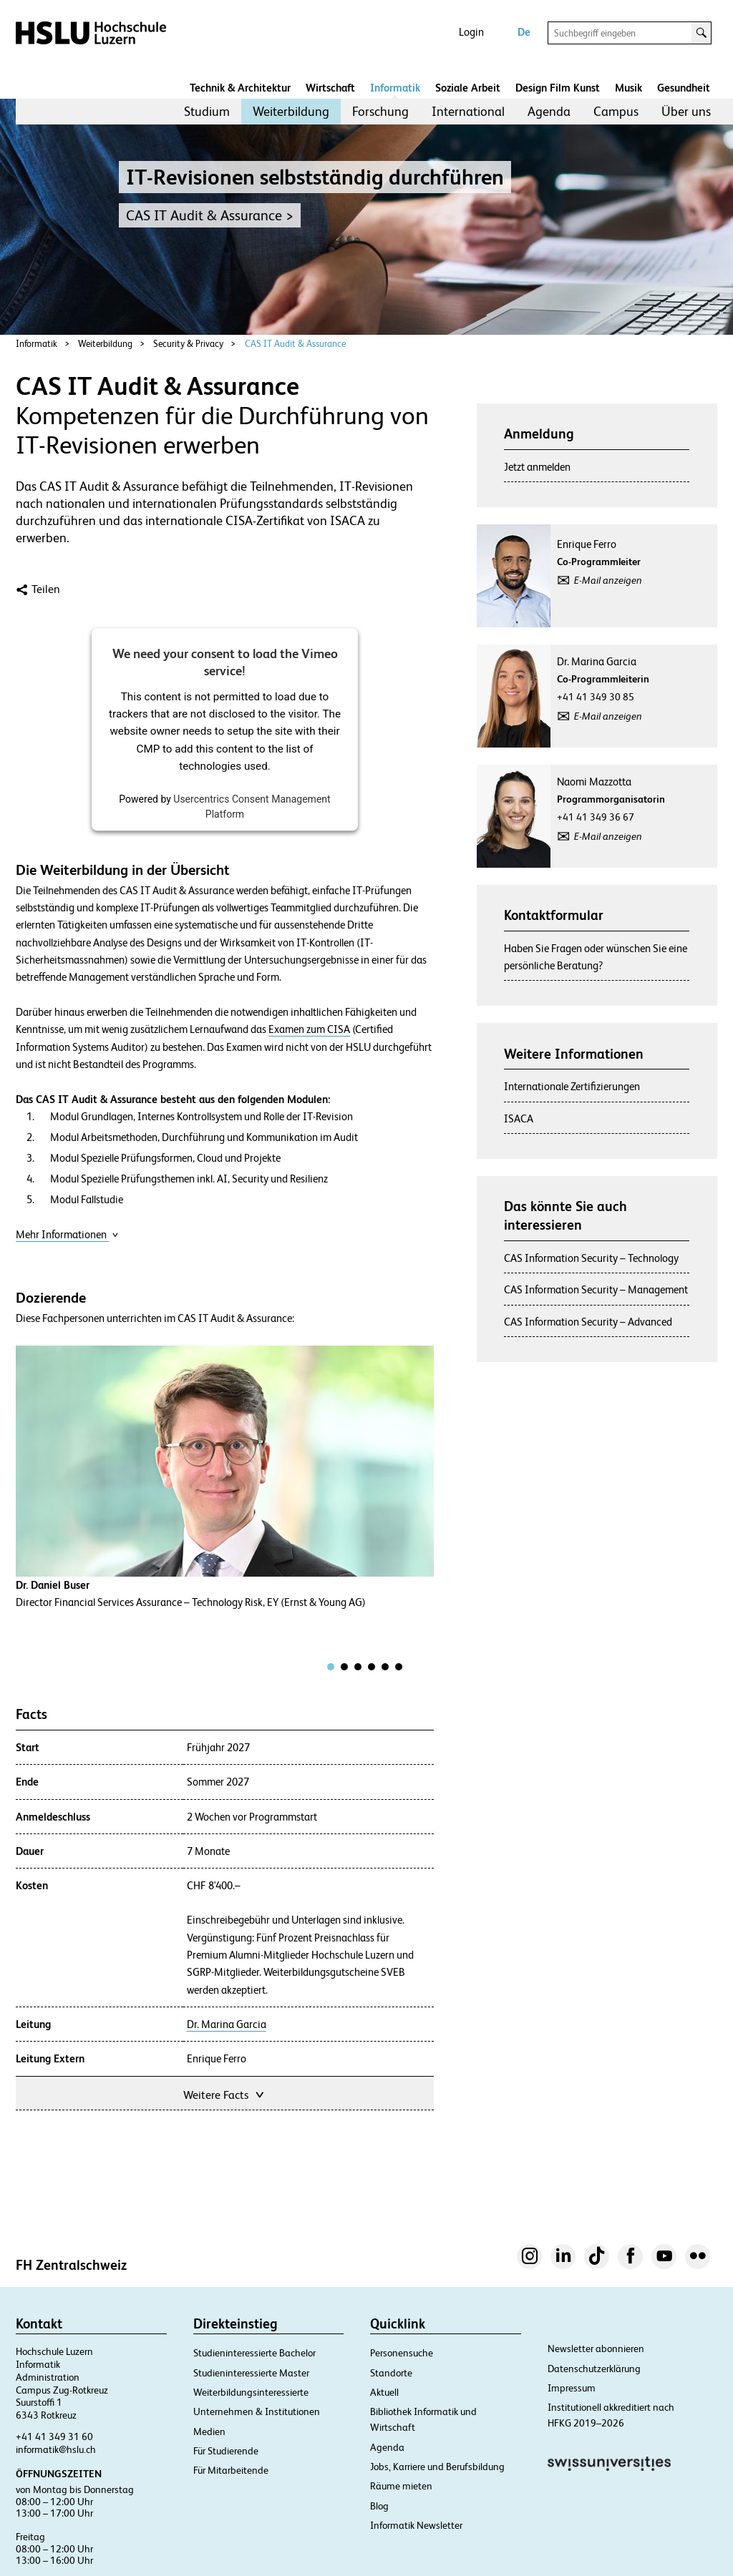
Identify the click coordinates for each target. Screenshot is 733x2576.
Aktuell (384, 2392)
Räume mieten (401, 2486)
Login (471, 32)
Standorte (391, 2373)
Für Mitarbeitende (230, 2470)
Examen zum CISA (309, 1029)
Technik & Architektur (240, 88)
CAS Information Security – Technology (591, 1258)
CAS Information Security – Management (596, 1289)
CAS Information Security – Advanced (588, 1322)
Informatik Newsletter (416, 2525)
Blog (379, 2506)
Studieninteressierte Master (251, 2373)
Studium (207, 111)
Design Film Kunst (557, 88)
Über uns (686, 111)
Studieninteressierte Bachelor (254, 2353)
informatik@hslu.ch (56, 2449)
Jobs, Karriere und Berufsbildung (437, 2466)
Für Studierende (225, 2451)
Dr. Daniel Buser (52, 1585)
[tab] (330, 1666)
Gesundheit (683, 88)
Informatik (395, 88)
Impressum (572, 2388)
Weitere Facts (224, 2093)
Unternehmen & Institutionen (256, 2411)
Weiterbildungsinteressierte (251, 2392)
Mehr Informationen (67, 1234)
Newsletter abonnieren (596, 2348)
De (524, 32)
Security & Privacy (188, 343)
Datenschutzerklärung (594, 2368)
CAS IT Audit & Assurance (295, 343)
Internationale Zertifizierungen (572, 1086)
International (468, 111)
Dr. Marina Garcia (226, 2024)
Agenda (549, 111)
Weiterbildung (291, 111)
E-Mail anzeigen (608, 580)
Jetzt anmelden (537, 467)
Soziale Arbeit (467, 88)
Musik (628, 88)
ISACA (518, 1118)
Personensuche (401, 2353)
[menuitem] (207, 111)
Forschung (380, 111)
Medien (209, 2431)
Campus (616, 111)
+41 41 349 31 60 (54, 2436)
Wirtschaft (330, 88)
